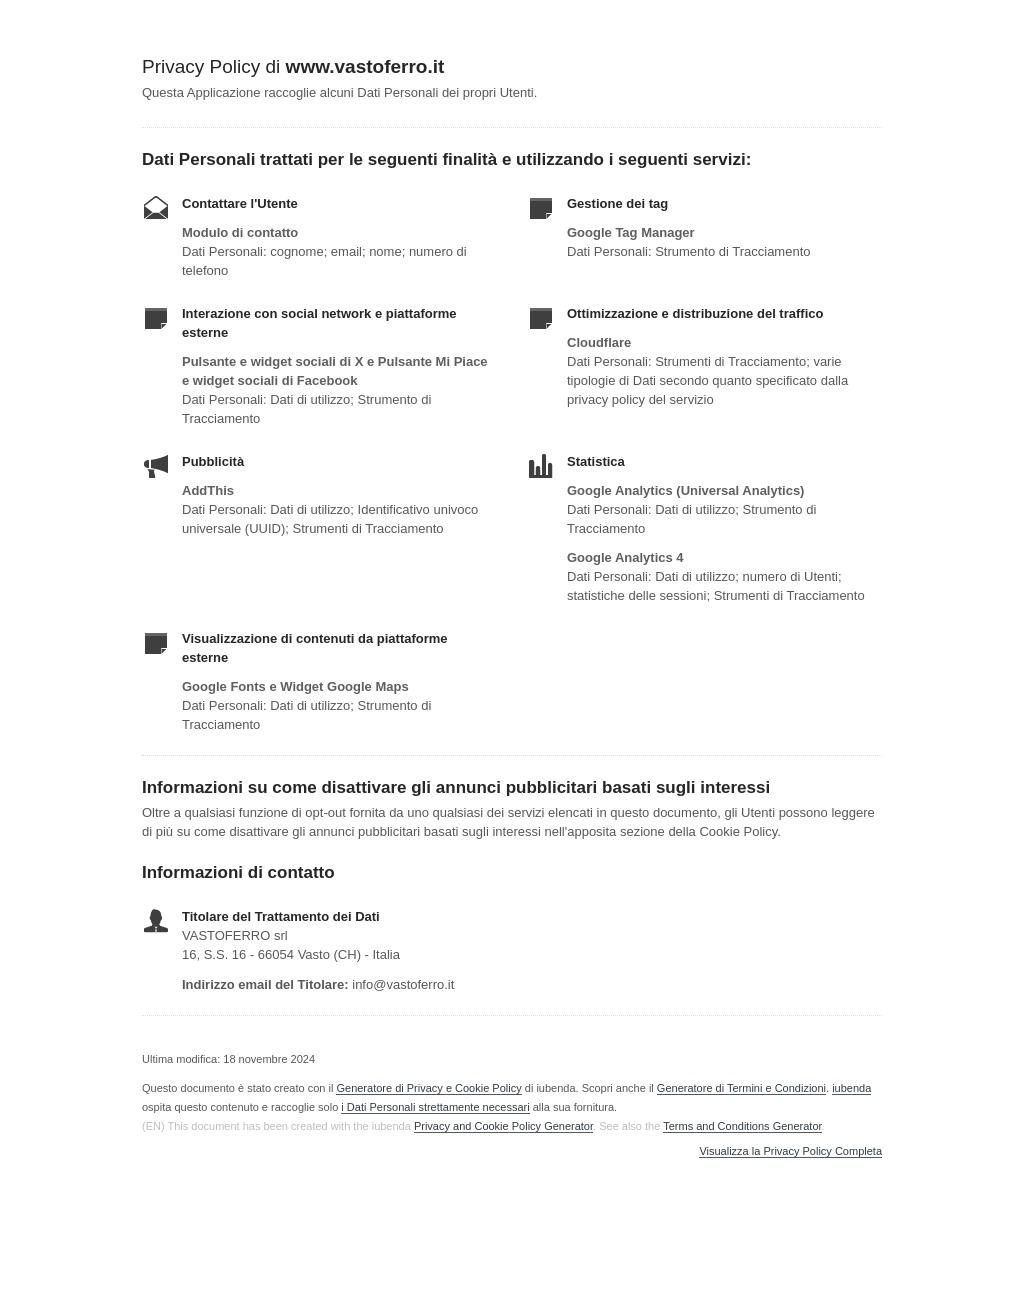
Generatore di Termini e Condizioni (741, 1088)
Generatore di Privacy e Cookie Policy (428, 1088)
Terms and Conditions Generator (742, 1126)
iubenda (851, 1088)
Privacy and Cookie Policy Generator (503, 1126)
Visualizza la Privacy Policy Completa (790, 1151)
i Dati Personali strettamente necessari (435, 1107)
